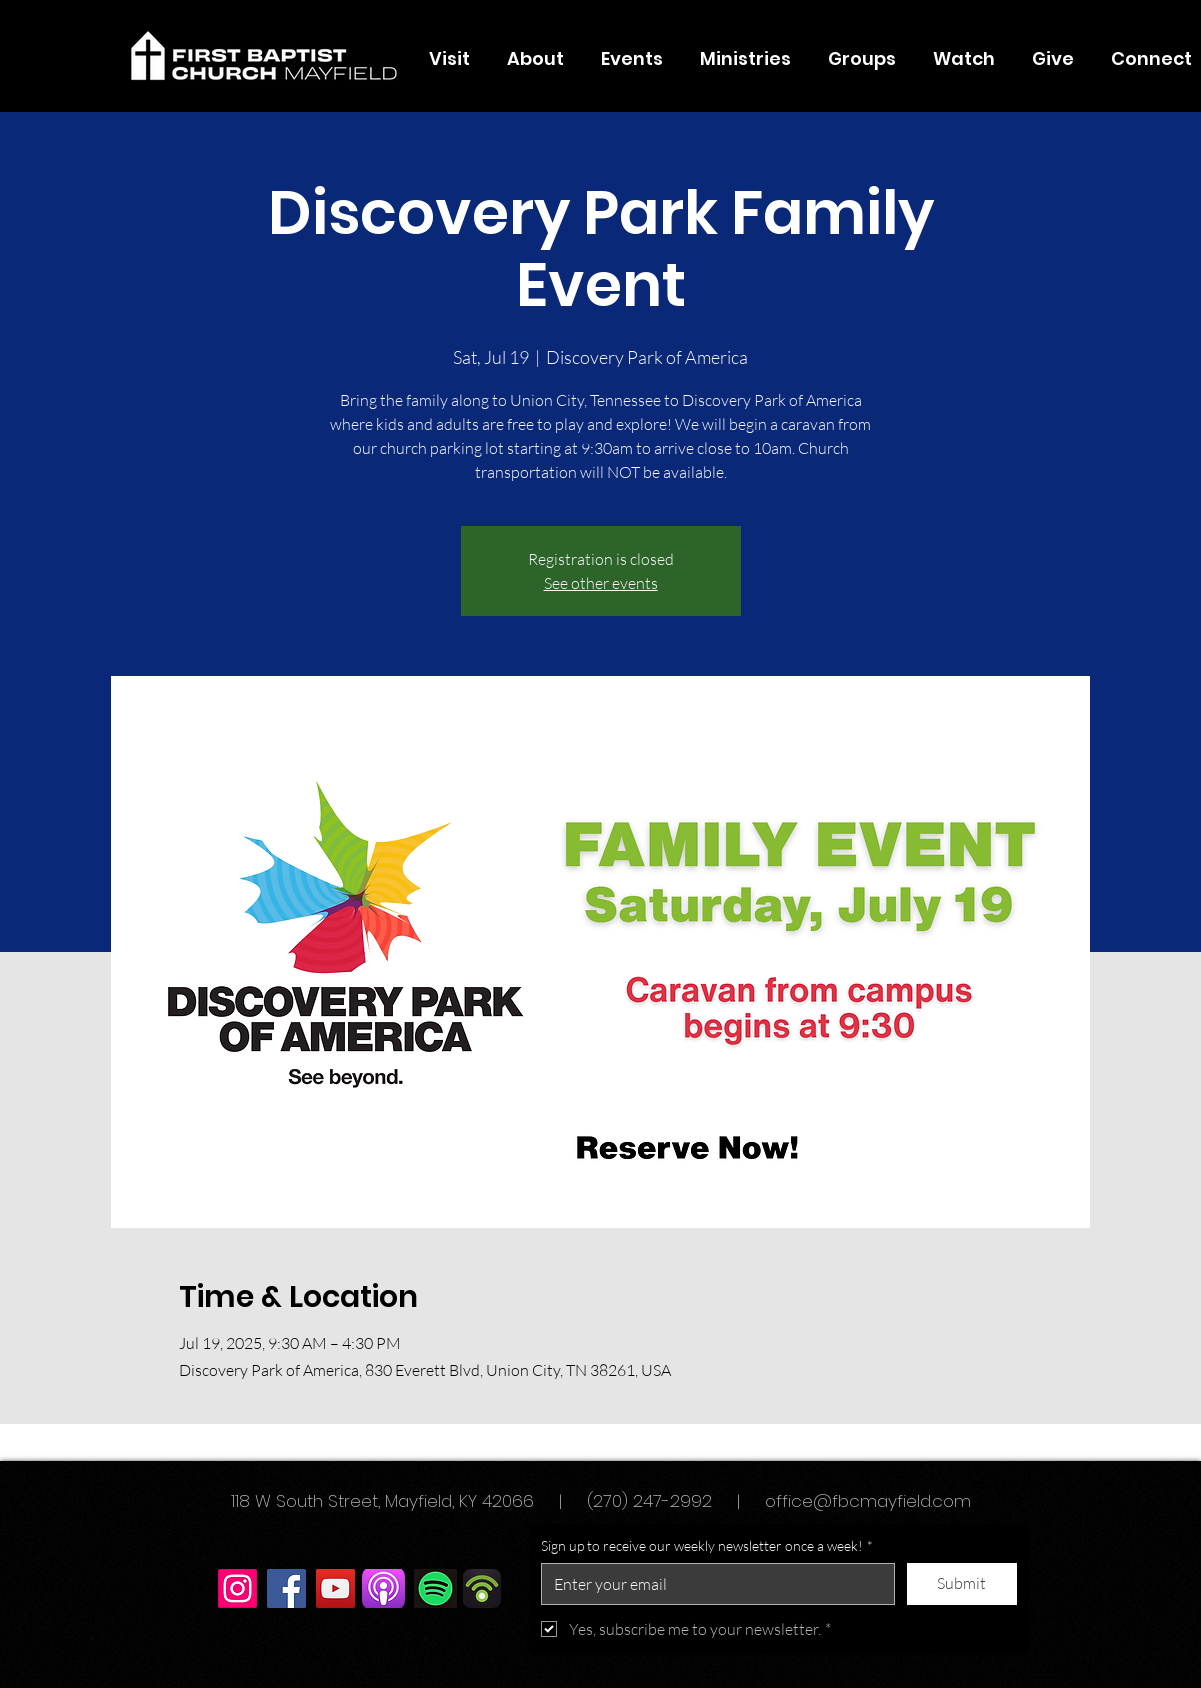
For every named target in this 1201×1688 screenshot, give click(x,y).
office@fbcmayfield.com (868, 1501)
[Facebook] (286, 1588)
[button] (536, 59)
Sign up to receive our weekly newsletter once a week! (707, 1546)
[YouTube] (335, 1588)
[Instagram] (237, 1588)
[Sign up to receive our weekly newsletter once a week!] (712, 1584)
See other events (601, 583)
